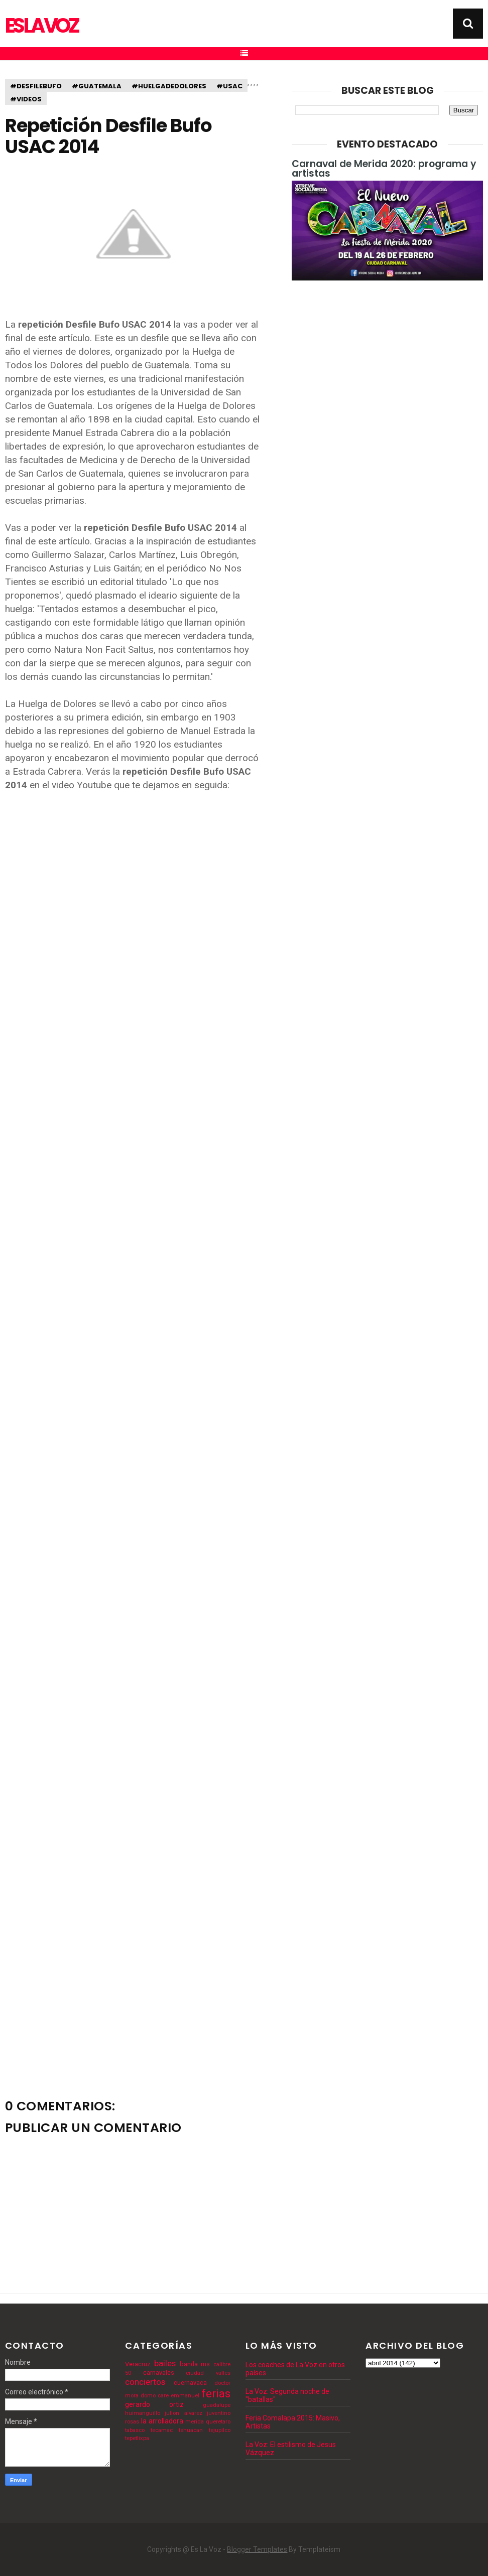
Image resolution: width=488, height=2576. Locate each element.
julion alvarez (183, 2413)
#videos (26, 99)
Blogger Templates (257, 2549)
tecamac (162, 2430)
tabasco (135, 2430)
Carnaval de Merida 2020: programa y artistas (384, 168)
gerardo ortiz (154, 2404)
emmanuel (185, 2395)
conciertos (145, 2382)
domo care (155, 2395)
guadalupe (216, 2405)
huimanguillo (142, 2413)
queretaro (218, 2421)
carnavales (158, 2372)
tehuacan (191, 2430)
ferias (215, 2393)
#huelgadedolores (169, 86)
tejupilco (219, 2430)
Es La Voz (41, 26)
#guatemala (96, 86)
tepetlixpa (137, 2438)
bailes (165, 2363)
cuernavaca (190, 2382)
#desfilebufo (36, 86)
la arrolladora (162, 2421)
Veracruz (138, 2364)
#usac (229, 86)
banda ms (195, 2364)
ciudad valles (208, 2373)
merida (194, 2421)
